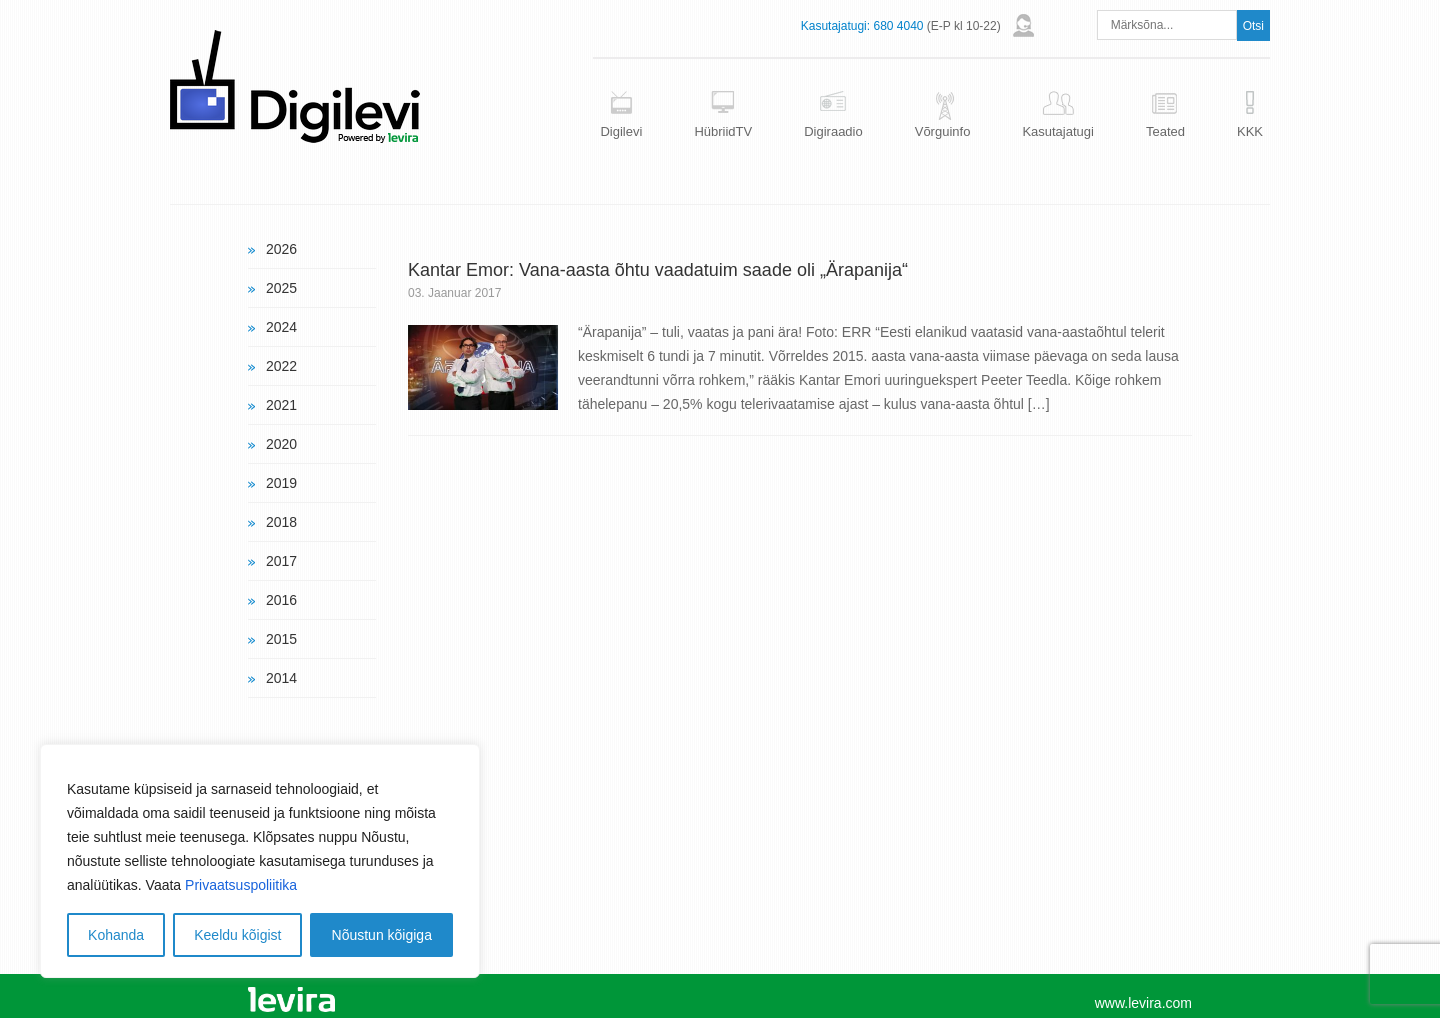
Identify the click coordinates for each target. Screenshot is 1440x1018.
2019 (281, 483)
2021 (281, 405)
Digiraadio (833, 131)
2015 (281, 639)
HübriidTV (723, 131)
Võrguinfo (943, 131)
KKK (1250, 131)
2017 (281, 561)
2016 (281, 600)
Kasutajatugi (1058, 131)
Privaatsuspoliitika (241, 885)
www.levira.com (1143, 1003)
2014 (281, 678)
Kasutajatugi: (835, 26)
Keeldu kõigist (237, 935)
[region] (260, 861)
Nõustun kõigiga (382, 935)
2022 (281, 366)
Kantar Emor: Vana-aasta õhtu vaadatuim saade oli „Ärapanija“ (658, 270)
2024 (281, 327)
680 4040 (898, 26)
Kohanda (116, 935)
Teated (1165, 131)
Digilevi (621, 131)
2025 (281, 288)
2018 (281, 522)
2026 (281, 249)
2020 (281, 444)
